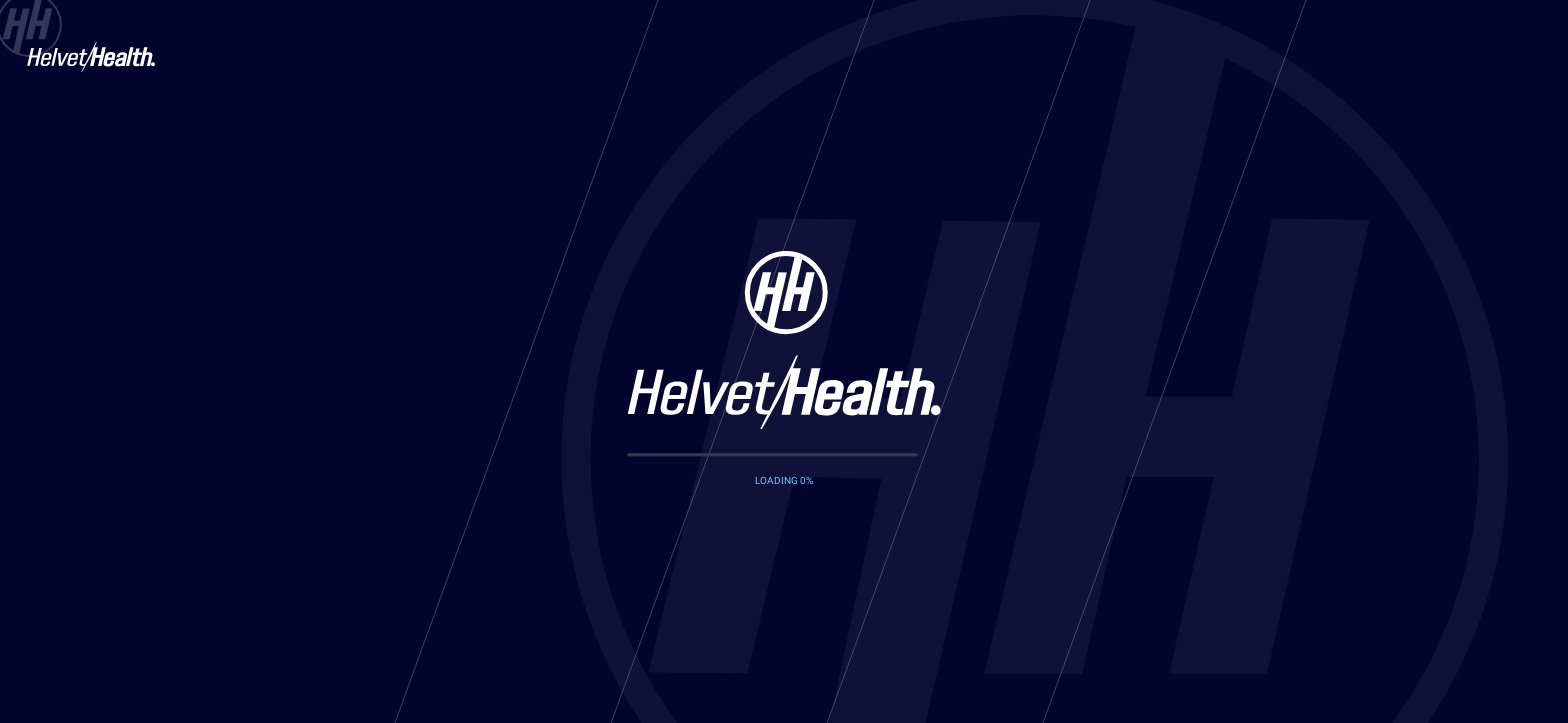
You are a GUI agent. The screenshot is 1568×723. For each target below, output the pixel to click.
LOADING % (784, 480)
